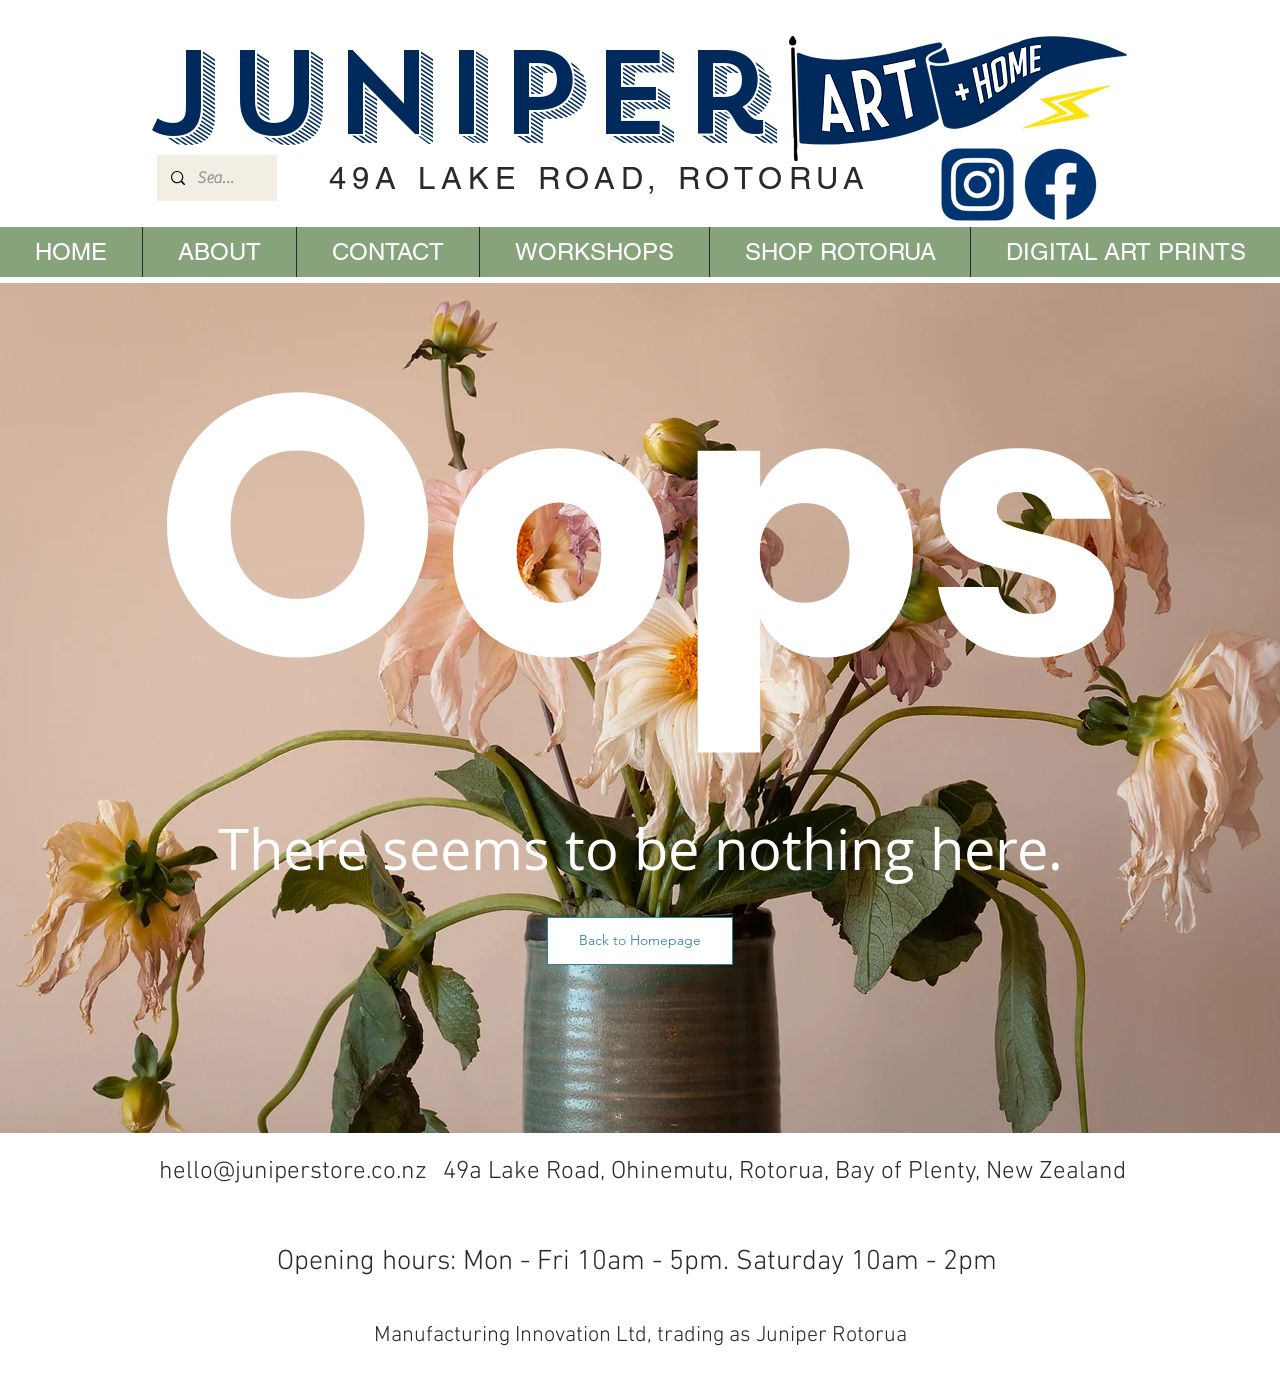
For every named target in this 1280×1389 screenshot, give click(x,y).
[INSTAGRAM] (977, 184)
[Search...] (216, 178)
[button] (640, 941)
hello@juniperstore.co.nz (293, 1172)
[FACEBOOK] (1060, 184)
